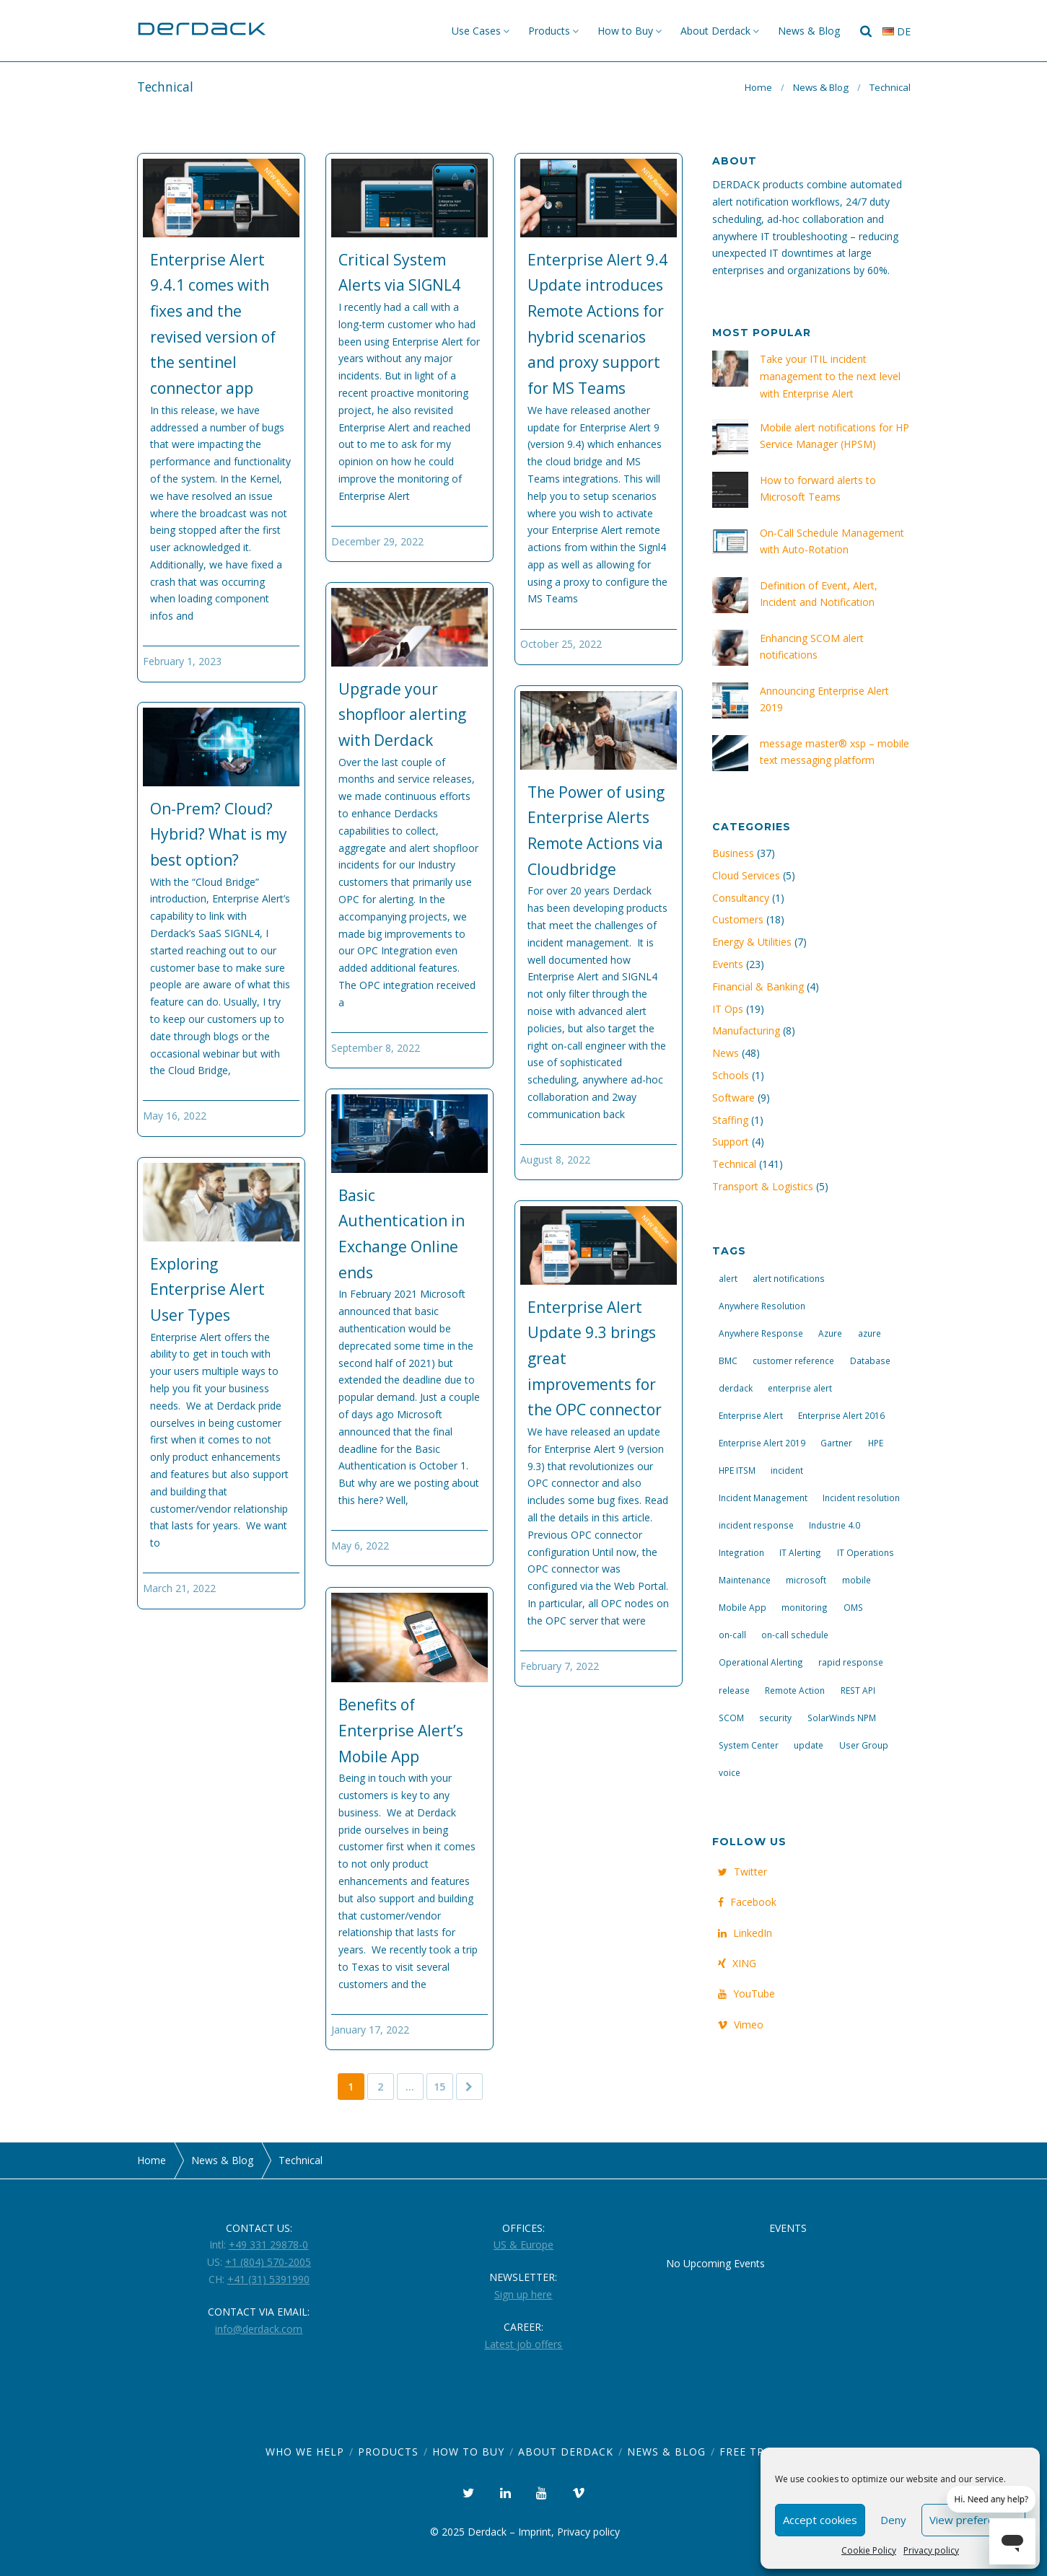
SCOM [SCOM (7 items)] (731, 1717)
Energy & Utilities (752, 942)
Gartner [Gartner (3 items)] (836, 1443)
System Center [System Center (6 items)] (749, 1745)
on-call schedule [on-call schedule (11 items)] (794, 1634)
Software (733, 1097)
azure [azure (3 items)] (869, 1333)
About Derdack (715, 31)
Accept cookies (820, 2520)
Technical (734, 1164)
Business (733, 853)
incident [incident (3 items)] (787, 1470)
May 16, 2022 (174, 1115)
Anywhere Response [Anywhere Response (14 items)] (761, 1333)
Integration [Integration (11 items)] (741, 1552)
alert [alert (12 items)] (728, 1278)
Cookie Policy (868, 2550)
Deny (893, 2520)
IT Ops (727, 1009)
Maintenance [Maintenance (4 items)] (745, 1580)
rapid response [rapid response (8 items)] (850, 1662)
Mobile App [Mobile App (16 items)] (742, 1607)
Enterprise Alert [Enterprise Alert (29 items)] (751, 1415)
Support (730, 1141)
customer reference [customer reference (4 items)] (793, 1360)
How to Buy (625, 31)
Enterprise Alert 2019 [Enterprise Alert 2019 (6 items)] (762, 1443)
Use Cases (476, 31)
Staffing (730, 1120)
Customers (737, 919)
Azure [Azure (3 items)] (830, 1333)
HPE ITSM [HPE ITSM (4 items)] (737, 1470)
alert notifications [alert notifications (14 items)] (789, 1278)
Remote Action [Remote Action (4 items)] (795, 1690)
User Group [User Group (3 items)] (863, 1745)
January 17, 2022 (370, 2029)
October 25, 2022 (561, 644)
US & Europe (523, 2244)
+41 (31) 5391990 (268, 2279)
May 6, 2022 (360, 1545)
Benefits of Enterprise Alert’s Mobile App (400, 1730)
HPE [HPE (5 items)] (875, 1443)
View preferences (973, 2520)
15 (439, 2086)
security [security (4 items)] (775, 1717)
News (725, 1053)
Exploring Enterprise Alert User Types (207, 1289)
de (896, 31)
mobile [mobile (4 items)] (856, 1580)
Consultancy (740, 898)
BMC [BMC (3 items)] (728, 1360)
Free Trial (750, 2451)
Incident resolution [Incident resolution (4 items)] (861, 1497)
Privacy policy (931, 2550)
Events (727, 964)
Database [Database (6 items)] (870, 1360)
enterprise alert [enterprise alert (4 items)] (800, 1388)
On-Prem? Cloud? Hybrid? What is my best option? (218, 834)
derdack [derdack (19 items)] (736, 1388)
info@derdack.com (258, 2329)
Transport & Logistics (762, 1186)
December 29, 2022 (377, 541)
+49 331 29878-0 (268, 2244)
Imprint (534, 2531)
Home (758, 87)
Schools (730, 1075)
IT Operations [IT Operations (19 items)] (865, 1552)
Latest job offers (523, 2344)
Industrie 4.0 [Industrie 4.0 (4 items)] (834, 1525)
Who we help (305, 2451)
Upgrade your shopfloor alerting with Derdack (402, 714)
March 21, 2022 (179, 1588)
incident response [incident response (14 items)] (756, 1525)
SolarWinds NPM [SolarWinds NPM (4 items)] (841, 1717)
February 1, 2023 (182, 661)
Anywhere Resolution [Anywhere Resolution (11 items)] (762, 1305)
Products (549, 31)
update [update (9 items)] (808, 1745)
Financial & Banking (758, 986)
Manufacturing (746, 1030)
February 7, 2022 (559, 1666)
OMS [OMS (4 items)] (853, 1607)
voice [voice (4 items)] (729, 1772)
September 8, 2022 (375, 1048)
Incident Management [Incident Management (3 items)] (763, 1497)
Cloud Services (746, 875)
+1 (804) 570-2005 (268, 2262)
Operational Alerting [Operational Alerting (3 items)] (761, 1662)
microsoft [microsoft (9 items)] (806, 1580)
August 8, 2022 (555, 1159)
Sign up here (523, 2294)
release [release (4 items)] (734, 1690)
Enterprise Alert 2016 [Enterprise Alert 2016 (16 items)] (841, 1415)
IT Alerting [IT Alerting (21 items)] (800, 1552)
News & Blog (809, 31)
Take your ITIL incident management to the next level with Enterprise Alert (830, 376)
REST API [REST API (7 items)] (858, 1690)
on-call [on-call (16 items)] (732, 1634)
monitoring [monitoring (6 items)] (804, 1607)
